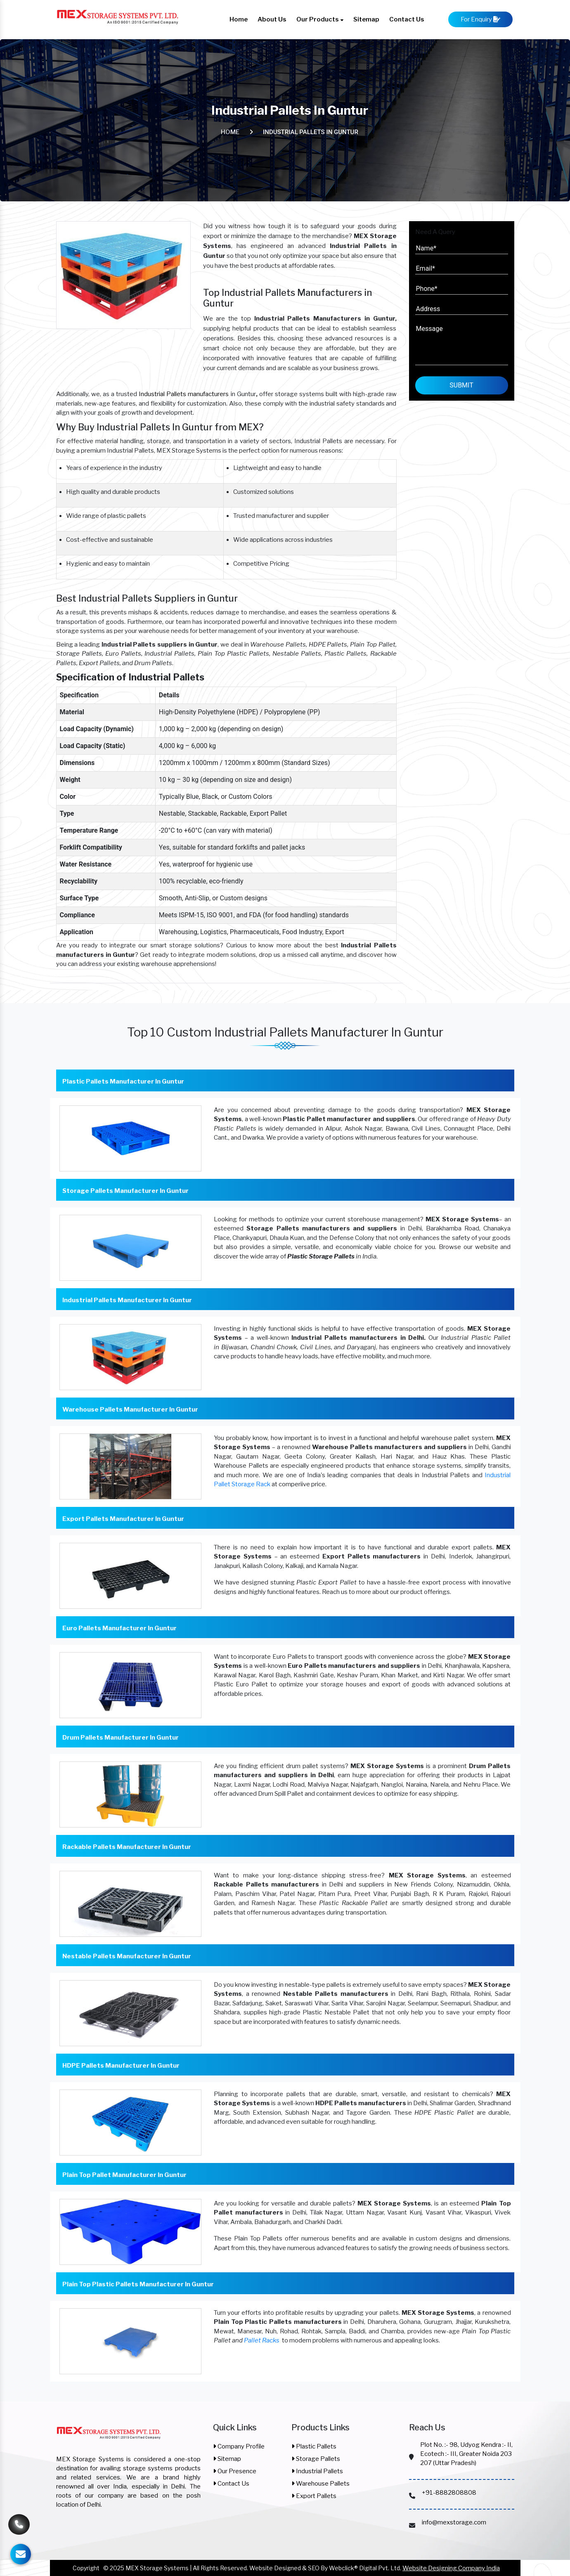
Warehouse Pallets (320, 2483)
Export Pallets (313, 2496)
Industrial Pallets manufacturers (184, 394)
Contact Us (406, 19)
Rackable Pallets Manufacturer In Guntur (126, 1847)
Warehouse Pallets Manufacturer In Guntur (130, 1409)
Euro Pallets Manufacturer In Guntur (119, 1628)
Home (238, 19)
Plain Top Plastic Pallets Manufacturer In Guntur (138, 2284)
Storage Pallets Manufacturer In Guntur (125, 1191)
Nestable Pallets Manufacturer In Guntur (126, 1956)
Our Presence (234, 2471)
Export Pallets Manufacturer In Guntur (123, 1519)
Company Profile (239, 2446)
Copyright (86, 2567)
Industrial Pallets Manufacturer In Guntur (127, 1300)
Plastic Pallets (313, 2446)
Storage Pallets (315, 2459)
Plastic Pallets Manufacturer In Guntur (123, 1081)
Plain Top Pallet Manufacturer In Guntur (124, 2175)
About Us (272, 19)
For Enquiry (480, 19)
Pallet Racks (261, 2340)
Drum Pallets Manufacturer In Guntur (120, 1737)
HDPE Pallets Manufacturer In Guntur (121, 2065)
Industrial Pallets (317, 2471)
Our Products (319, 19)
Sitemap (366, 19)
